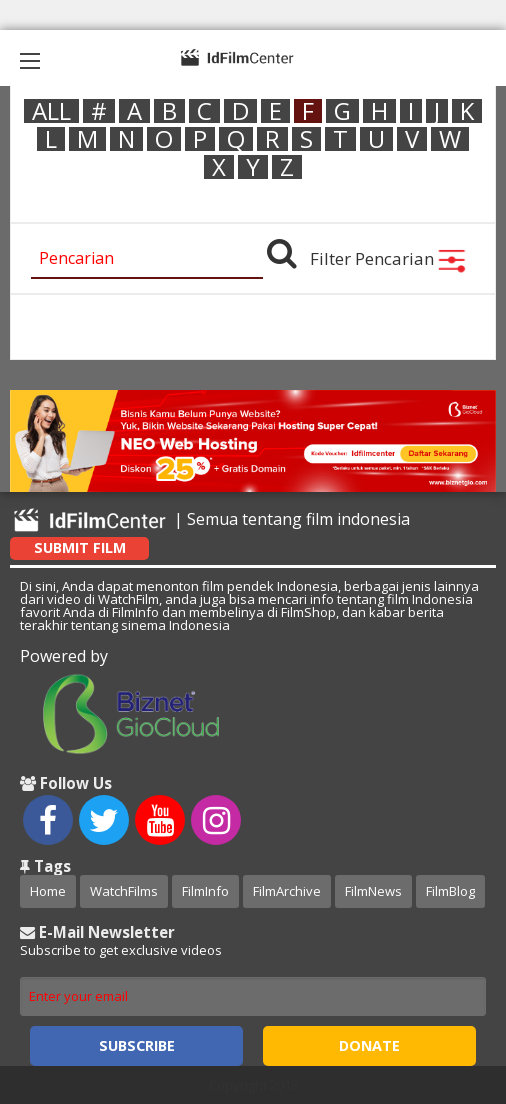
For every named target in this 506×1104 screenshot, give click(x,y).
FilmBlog (450, 891)
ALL (51, 111)
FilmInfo (205, 891)
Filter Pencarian (388, 258)
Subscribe (137, 1045)
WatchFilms (124, 891)
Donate (369, 1045)
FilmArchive (287, 891)
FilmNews (373, 891)
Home (48, 891)
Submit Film (80, 547)
